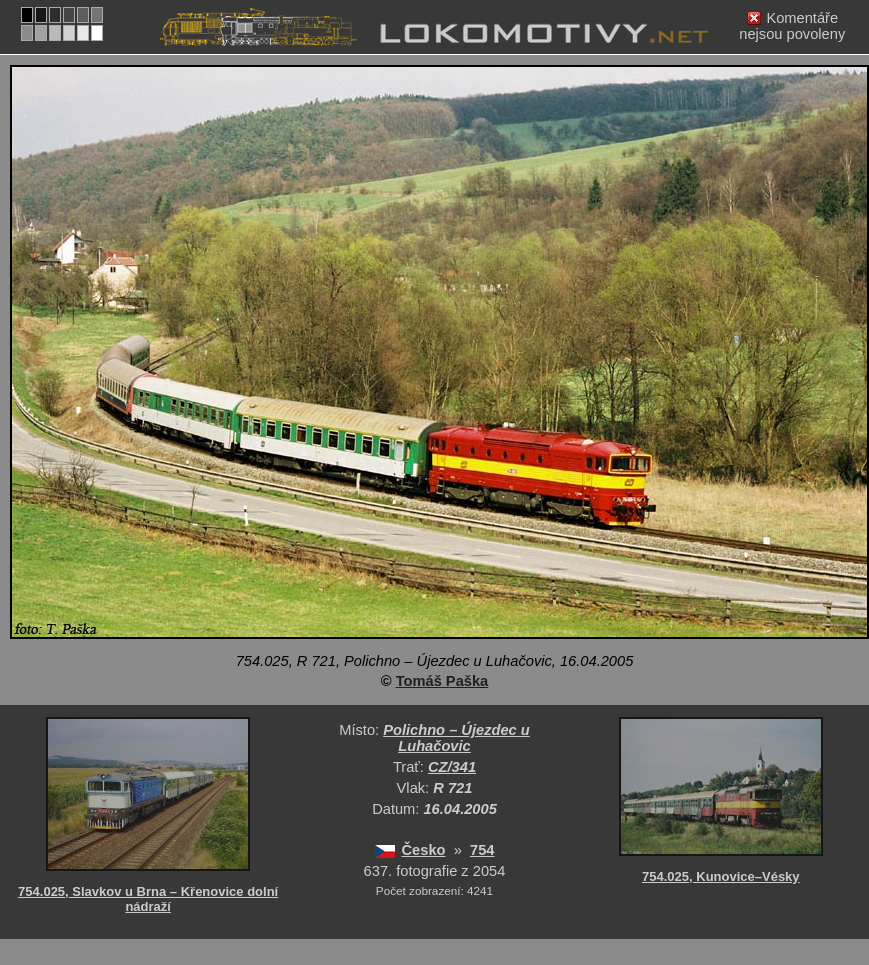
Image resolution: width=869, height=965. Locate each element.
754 (482, 850)
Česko (424, 850)
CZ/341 (452, 767)
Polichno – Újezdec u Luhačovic (456, 738)
